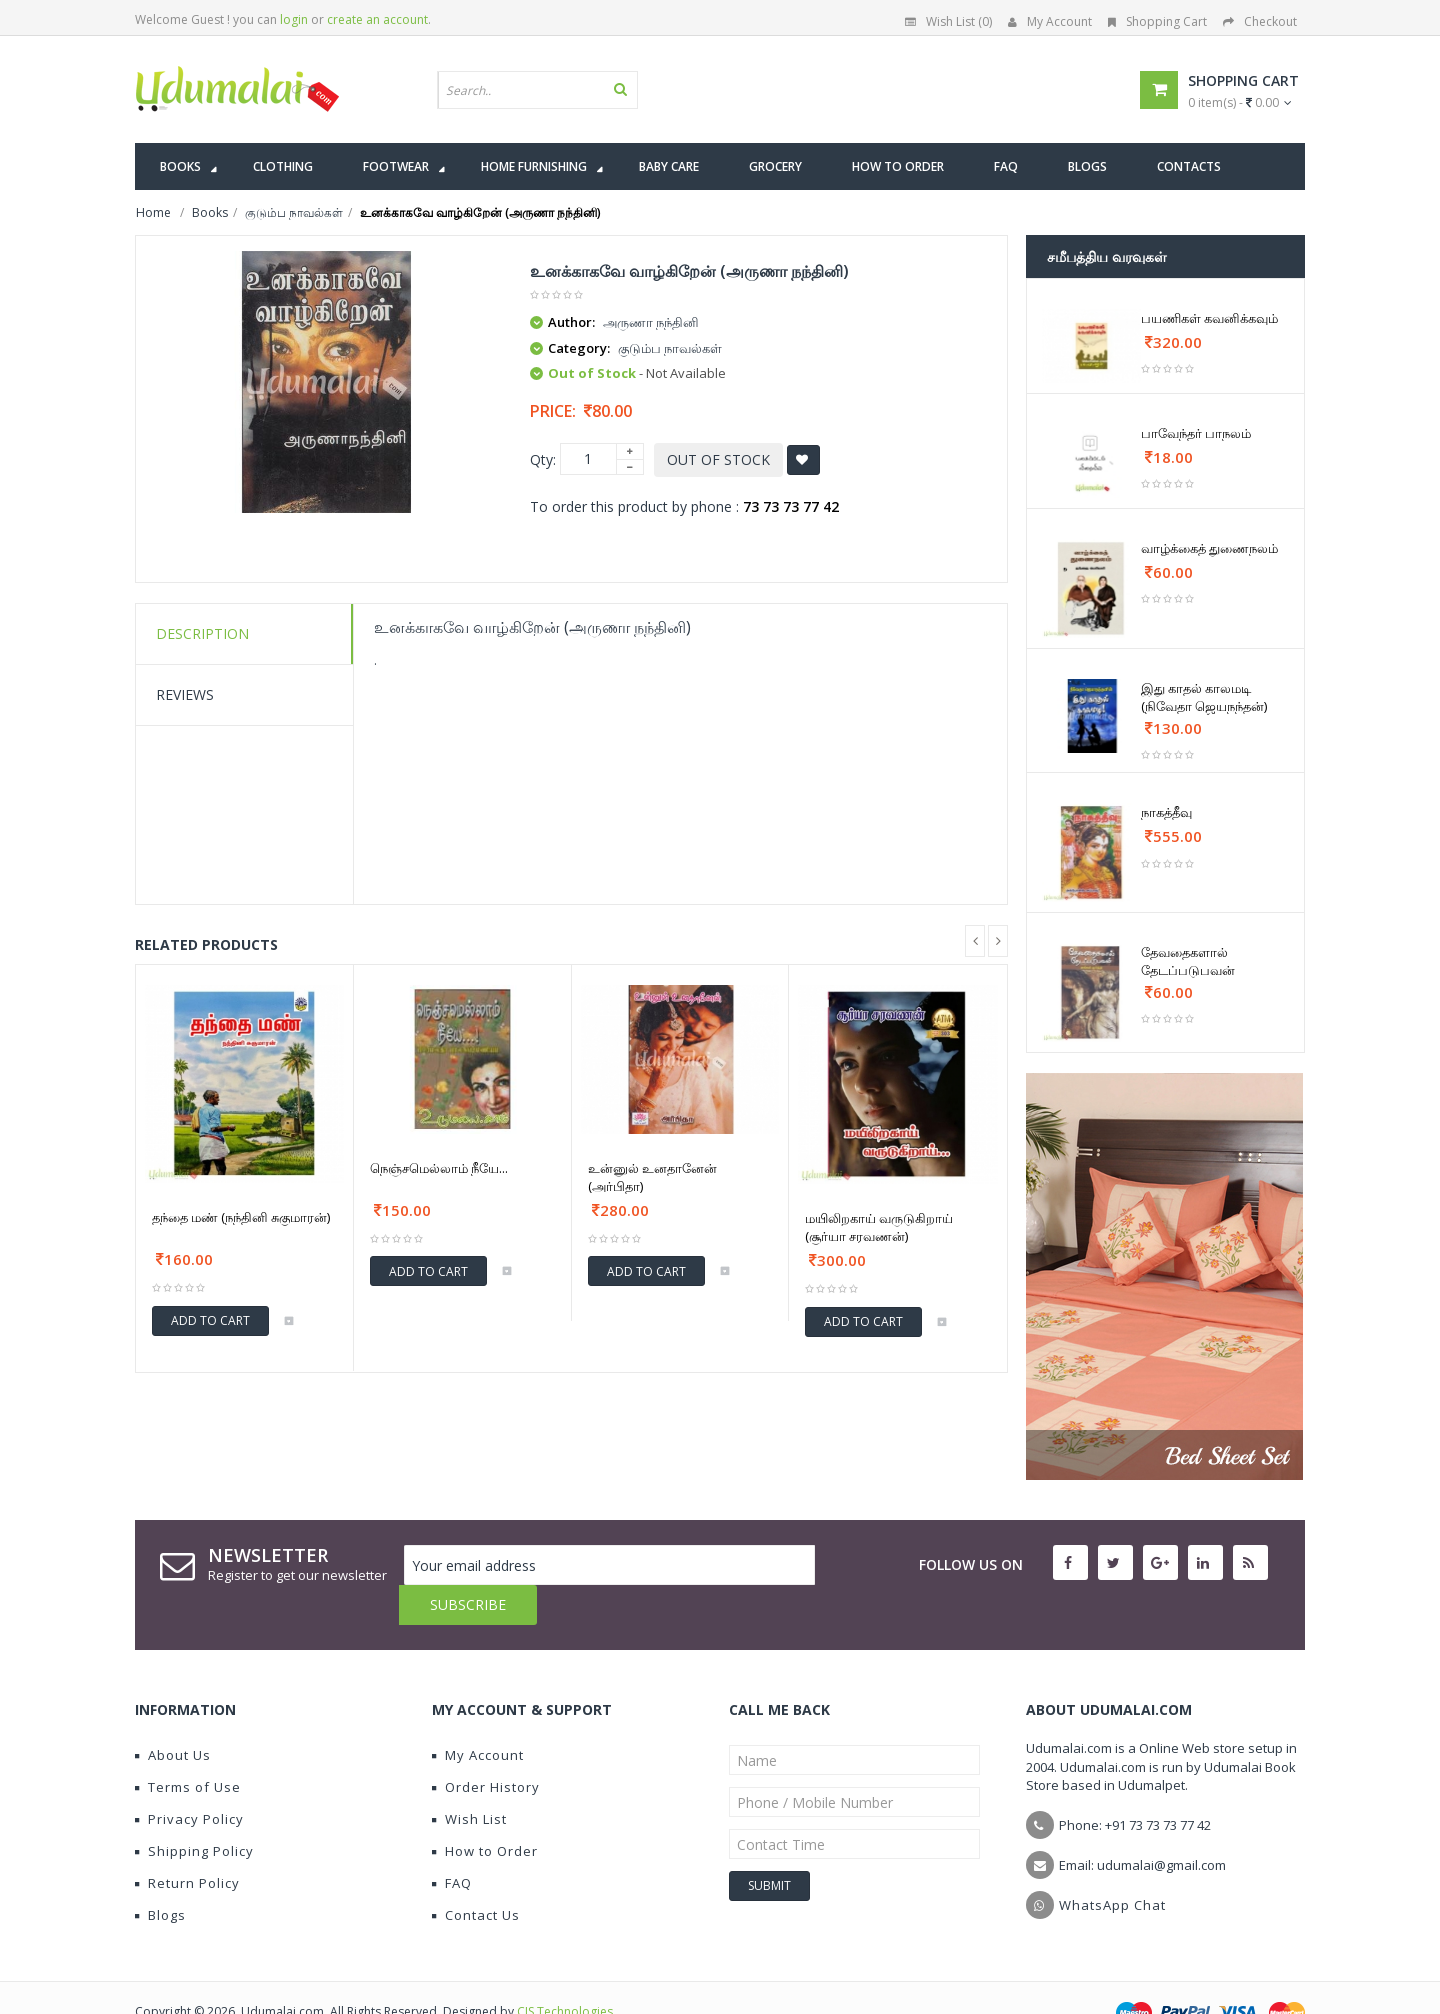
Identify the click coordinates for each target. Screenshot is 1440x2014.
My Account (1050, 21)
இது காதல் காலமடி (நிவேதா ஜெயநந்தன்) (1204, 697)
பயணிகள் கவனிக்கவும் (1209, 318)
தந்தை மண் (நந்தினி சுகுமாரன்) (241, 1217)
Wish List (469, 1779)
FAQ (452, 1843)
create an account (377, 19)
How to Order (485, 1811)
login (294, 19)
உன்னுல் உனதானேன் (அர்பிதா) (652, 1177)
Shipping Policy (194, 1811)
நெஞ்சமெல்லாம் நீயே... (439, 1168)
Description (202, 633)
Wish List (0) (948, 21)
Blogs (160, 1875)
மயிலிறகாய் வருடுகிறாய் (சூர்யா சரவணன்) (879, 1227)
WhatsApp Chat (1112, 1865)
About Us (173, 1715)
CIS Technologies (565, 1971)
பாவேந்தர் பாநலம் (1196, 433)
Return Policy (187, 1843)
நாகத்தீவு (1166, 812)
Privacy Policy (189, 1779)
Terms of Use (188, 1747)
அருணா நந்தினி (651, 322)
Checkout (1260, 21)
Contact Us (476, 1875)
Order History (486, 1747)
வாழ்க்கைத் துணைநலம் (1209, 548)
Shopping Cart (1157, 21)
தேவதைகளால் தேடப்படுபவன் (1188, 961)
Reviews (185, 694)
